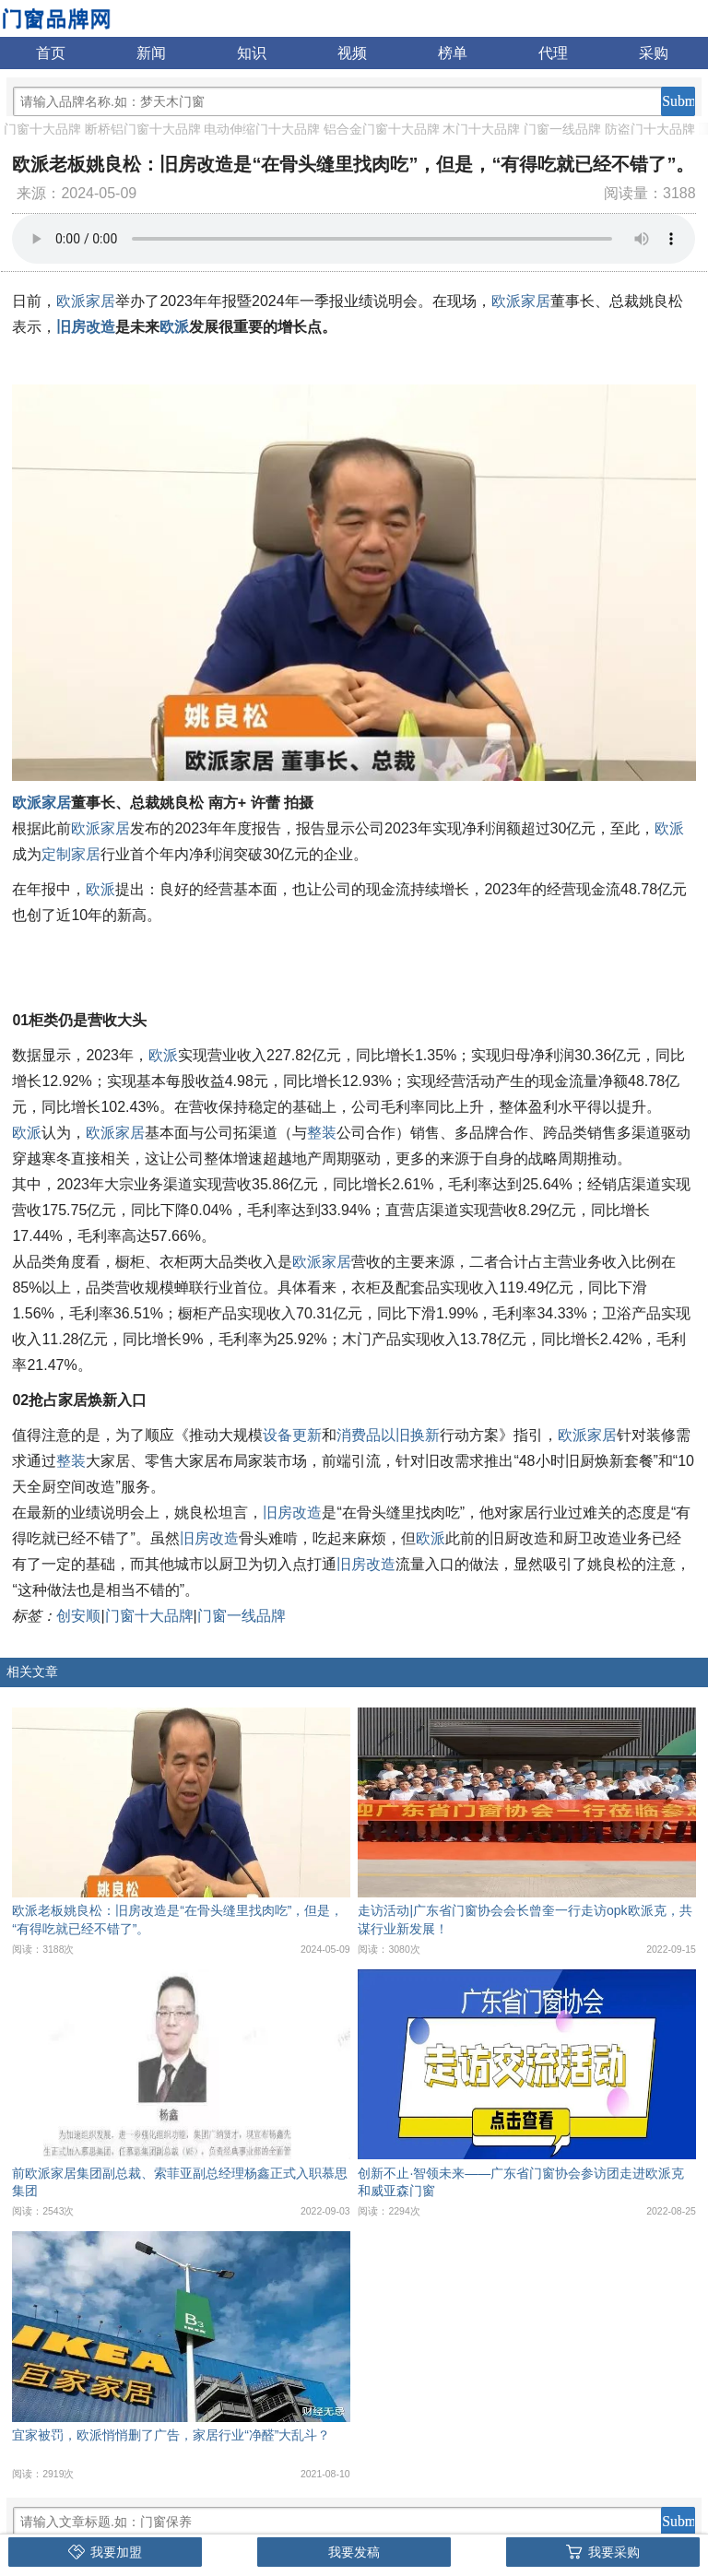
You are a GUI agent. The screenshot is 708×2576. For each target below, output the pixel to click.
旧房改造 (85, 327)
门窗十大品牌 (42, 129)
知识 (251, 53)
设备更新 (292, 1435)
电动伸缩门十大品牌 (262, 129)
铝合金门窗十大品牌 (382, 129)
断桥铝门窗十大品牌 (143, 129)
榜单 (452, 53)
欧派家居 (85, 301)
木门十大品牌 (481, 129)
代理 (553, 53)
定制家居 (70, 854)
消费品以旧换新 (388, 1435)
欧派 (174, 327)
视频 (352, 53)
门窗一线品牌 (562, 129)
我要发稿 (354, 2552)
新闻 (151, 53)
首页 (50, 53)
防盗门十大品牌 (650, 129)
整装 (321, 1132)
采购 (653, 53)
